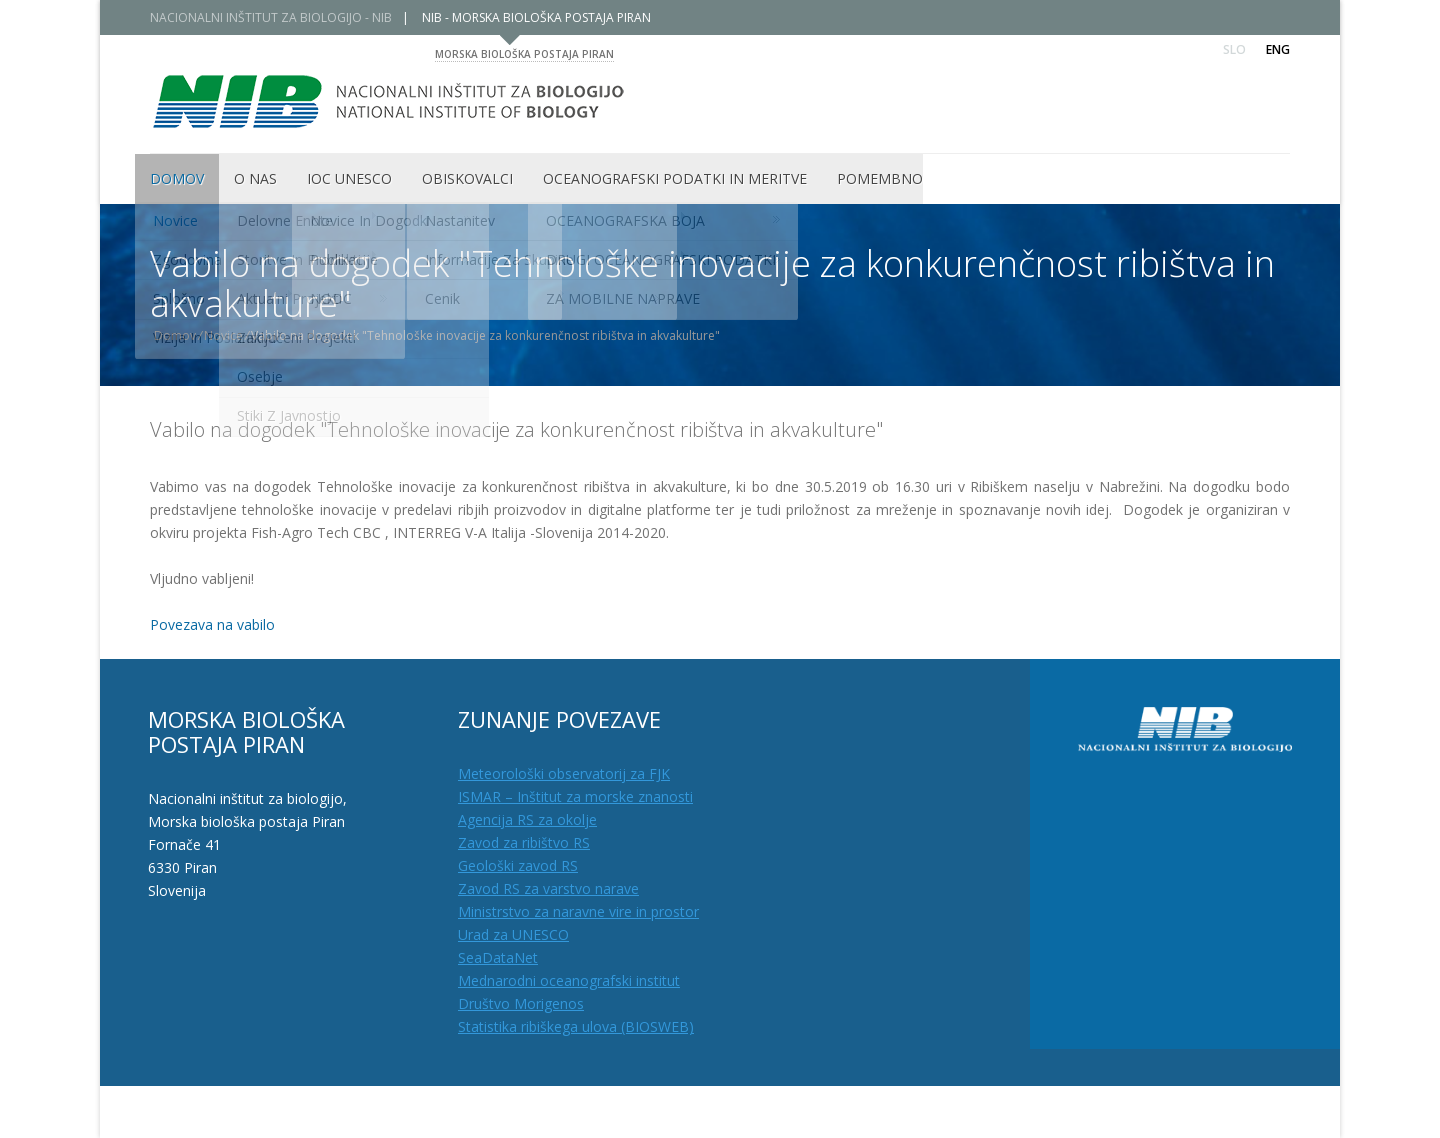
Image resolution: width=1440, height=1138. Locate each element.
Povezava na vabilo (212, 624)
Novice (230, 335)
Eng (1278, 49)
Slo (1234, 49)
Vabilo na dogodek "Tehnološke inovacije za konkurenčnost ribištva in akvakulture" (516, 429)
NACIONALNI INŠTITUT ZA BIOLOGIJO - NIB (278, 17)
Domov (182, 335)
